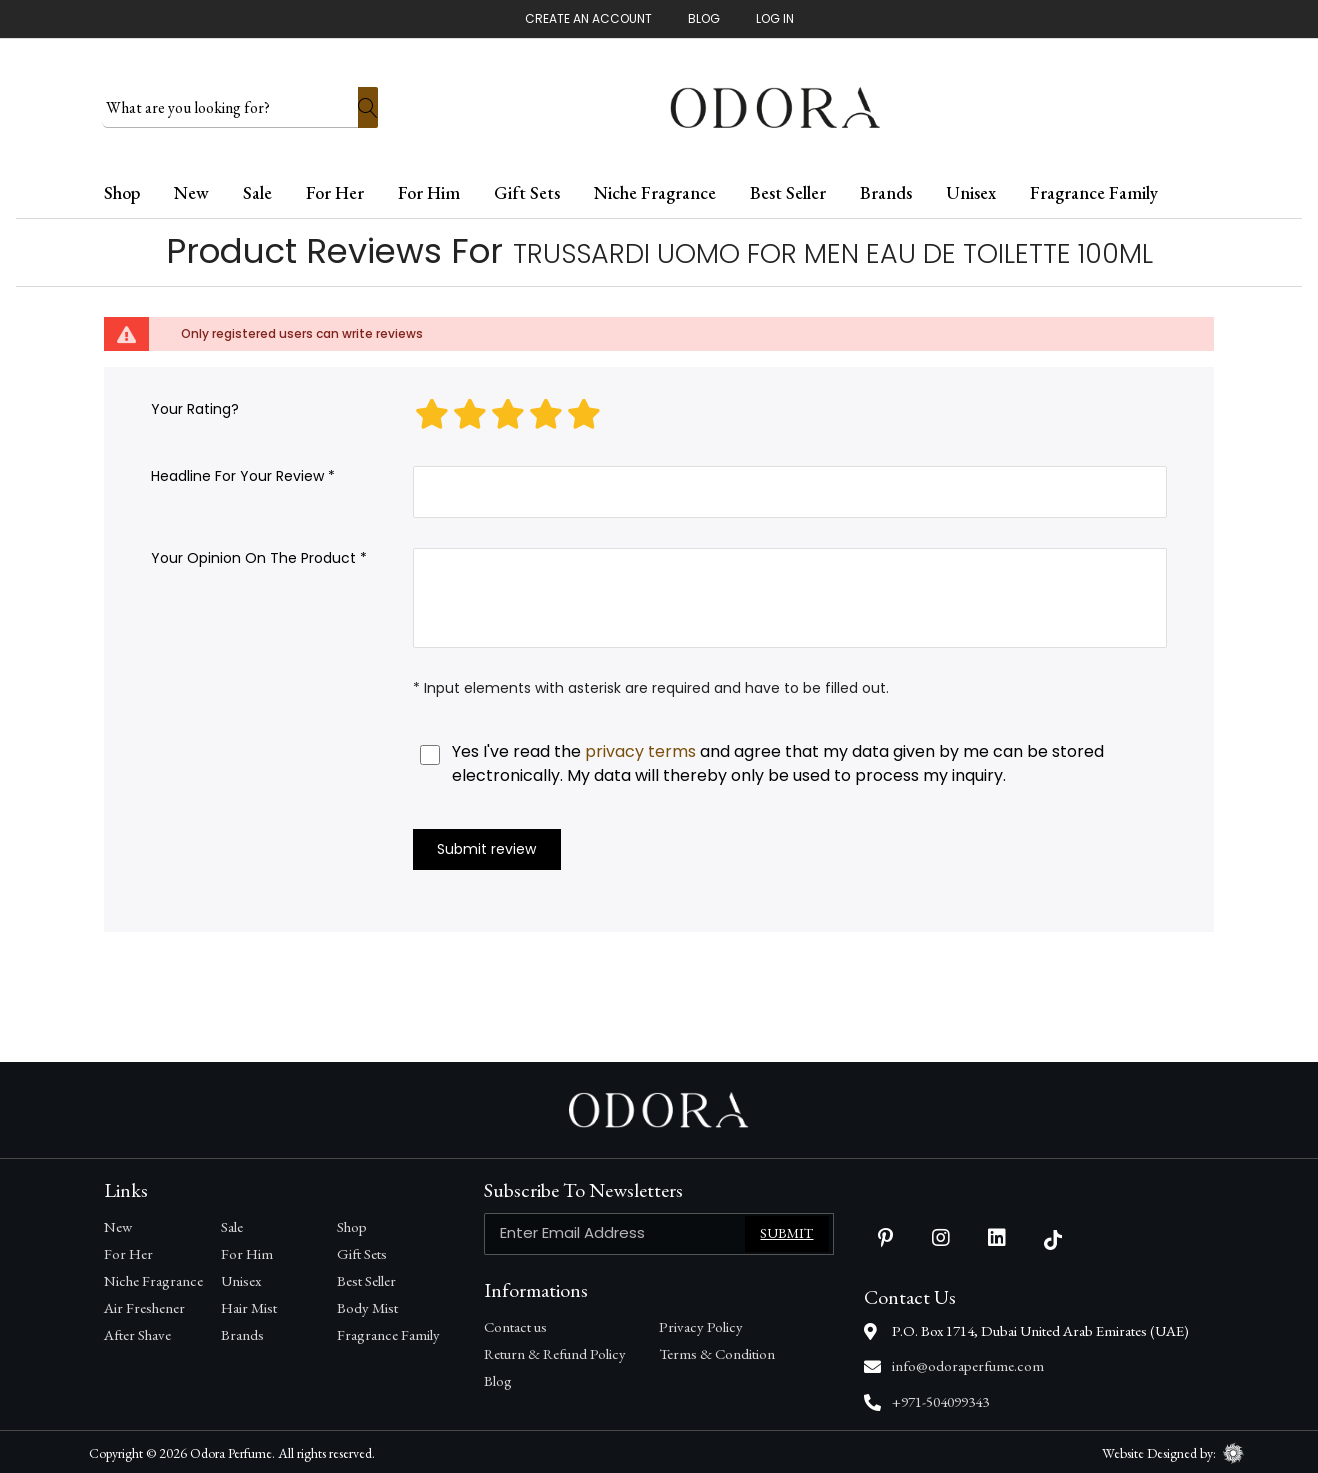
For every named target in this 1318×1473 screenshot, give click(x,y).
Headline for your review (237, 474)
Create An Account (588, 19)
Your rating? (195, 407)
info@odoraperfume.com (968, 1363)
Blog (704, 19)
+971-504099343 (940, 1399)
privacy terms (640, 749)
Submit (786, 1231)
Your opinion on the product (253, 556)
